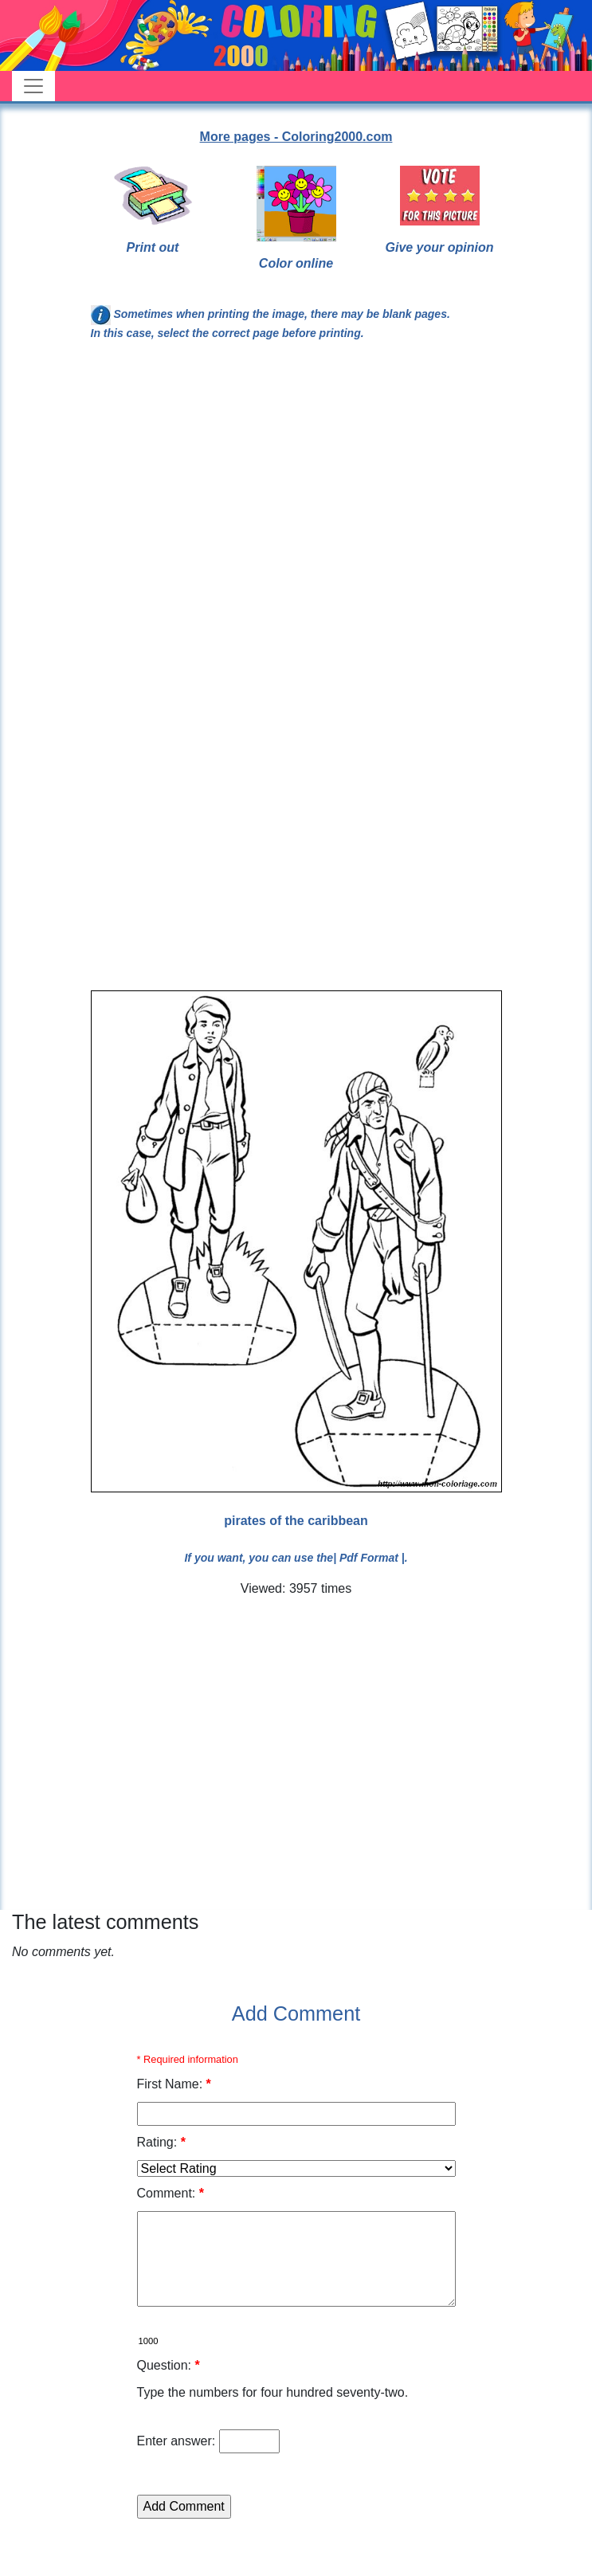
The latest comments (105, 1922)
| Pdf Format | (369, 1557)
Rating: (161, 2142)
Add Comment (296, 2013)
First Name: (174, 2084)
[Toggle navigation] (33, 86)
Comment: (170, 2193)
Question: (168, 2365)
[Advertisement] (230, 523)
